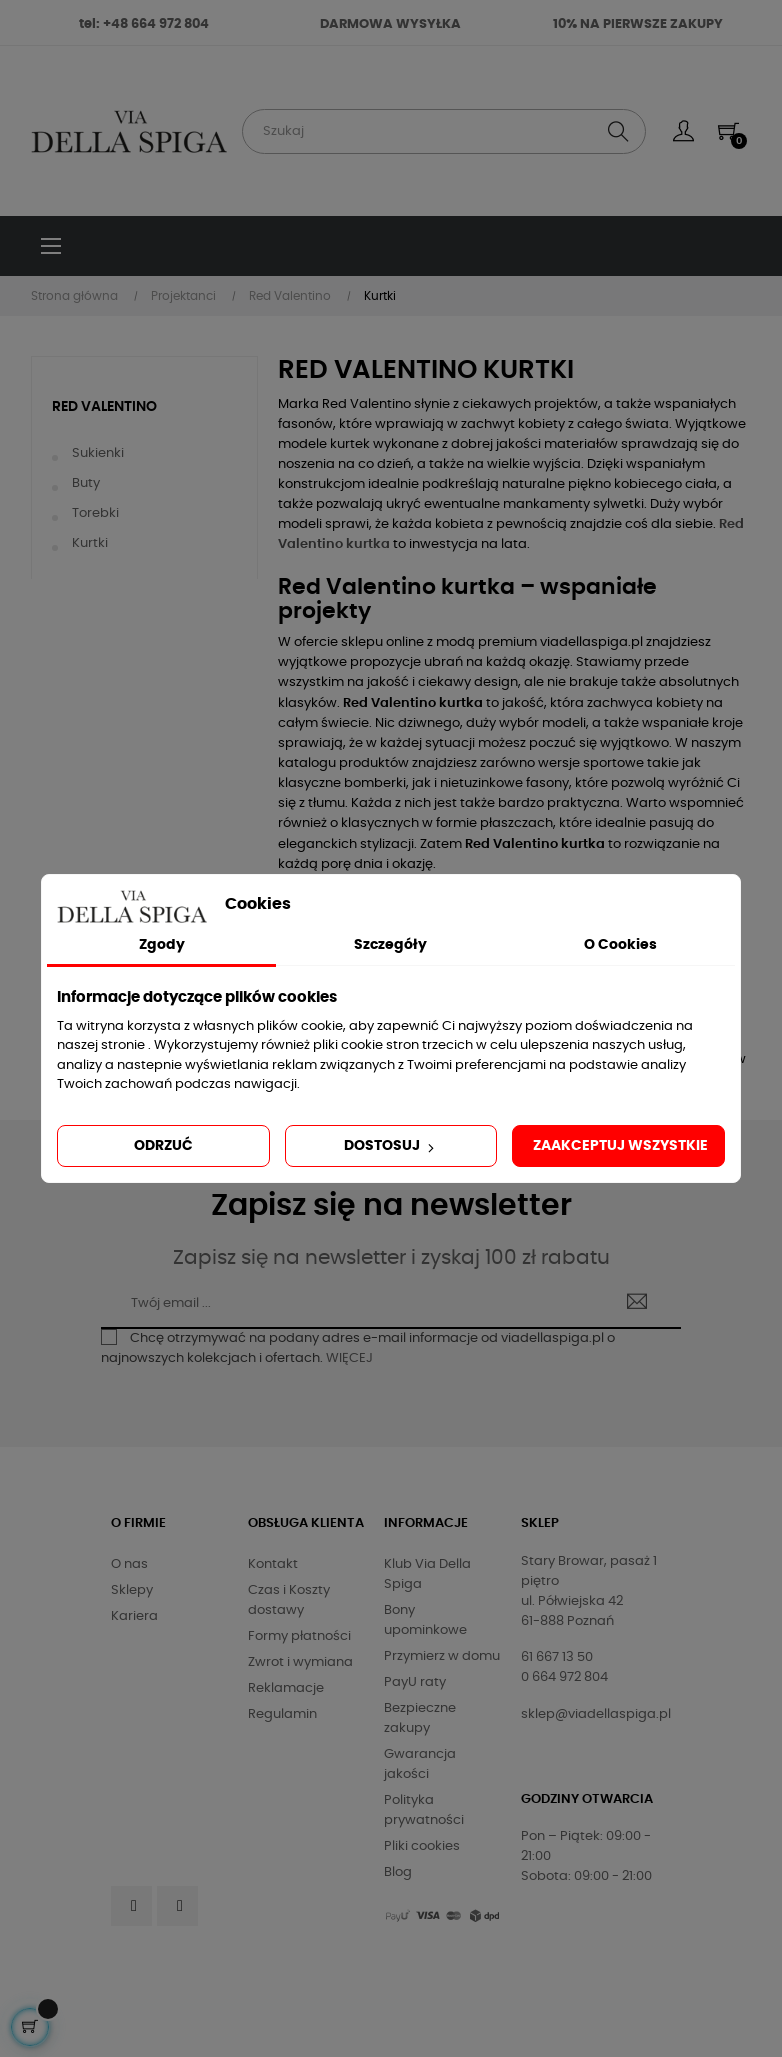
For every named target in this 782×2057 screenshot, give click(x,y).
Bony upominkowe (425, 1620)
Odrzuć (163, 1146)
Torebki (95, 513)
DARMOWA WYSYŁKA (390, 24)
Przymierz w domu (442, 1656)
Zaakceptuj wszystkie (620, 1146)
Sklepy (132, 1590)
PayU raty (415, 1682)
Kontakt (273, 1564)
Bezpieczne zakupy (420, 1718)
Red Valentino (104, 407)
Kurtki (90, 543)
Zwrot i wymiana (300, 1662)
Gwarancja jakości (420, 1764)
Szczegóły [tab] (390, 945)
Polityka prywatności (424, 1810)
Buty (86, 483)
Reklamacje (286, 1688)
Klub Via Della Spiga (427, 1574)
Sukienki (98, 453)
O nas (129, 1564)
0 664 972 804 (564, 1677)
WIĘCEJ (349, 1358)
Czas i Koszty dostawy (289, 1600)
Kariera (134, 1616)
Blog (398, 1872)
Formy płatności (299, 1636)
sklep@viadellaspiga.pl (596, 1714)
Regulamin (282, 1714)
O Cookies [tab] (620, 945)
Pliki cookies (422, 1846)
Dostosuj (391, 1147)
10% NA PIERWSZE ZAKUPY (638, 24)
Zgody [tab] (162, 945)
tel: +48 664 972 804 (144, 24)
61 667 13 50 (557, 1657)
